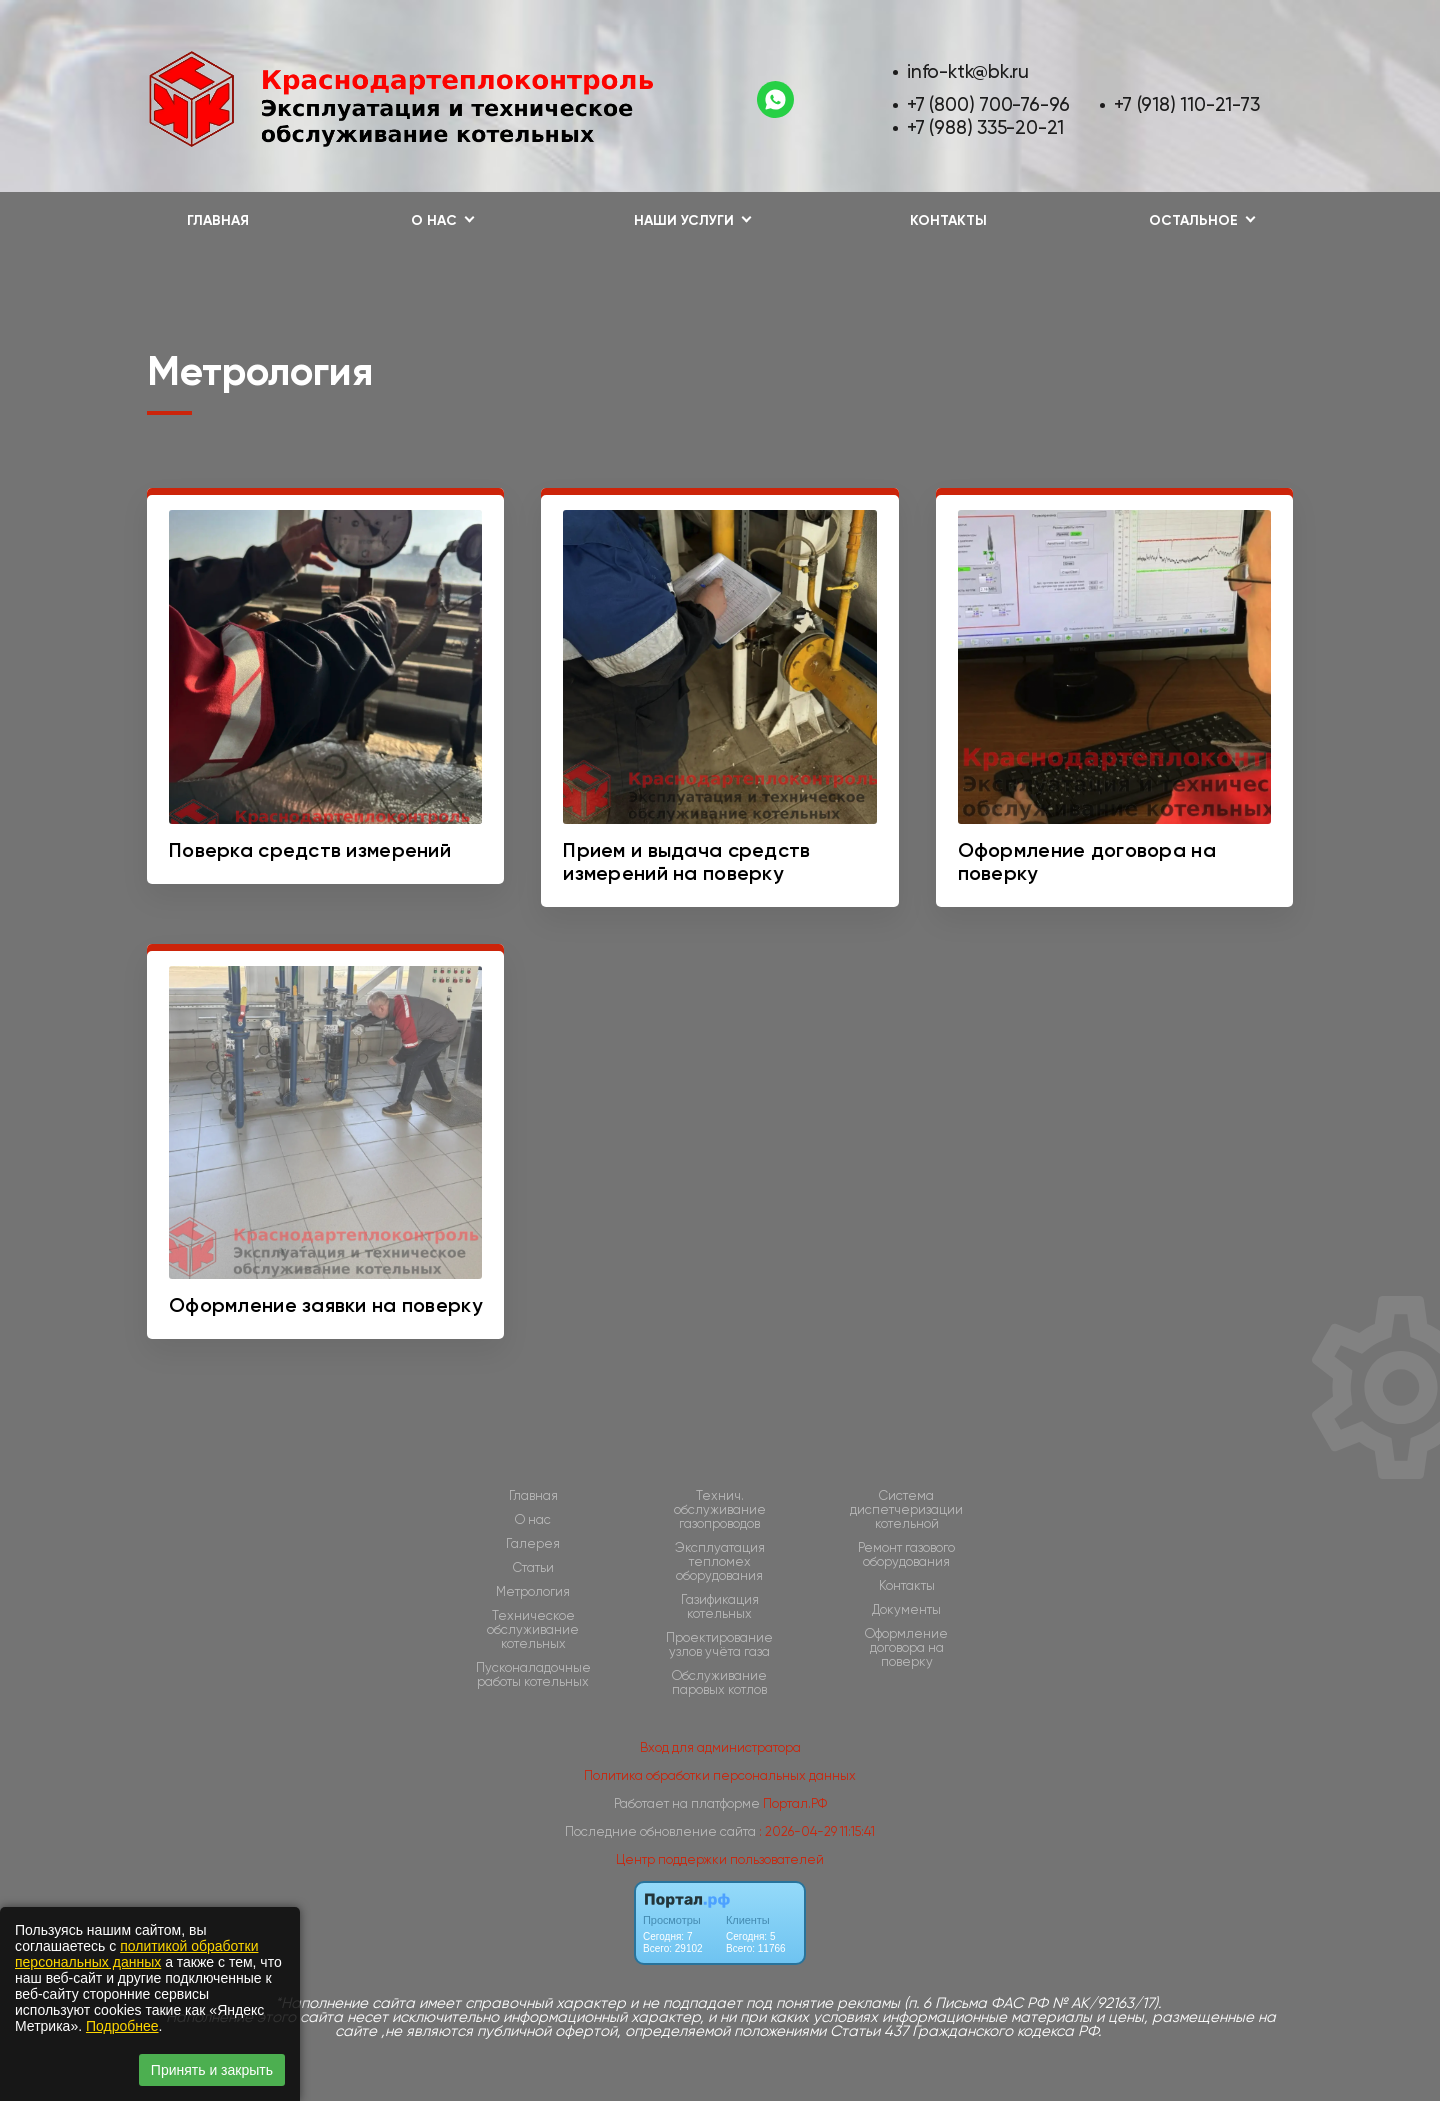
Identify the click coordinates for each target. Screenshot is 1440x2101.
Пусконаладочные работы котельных (533, 1675)
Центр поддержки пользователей (720, 1859)
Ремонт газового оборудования (906, 1555)
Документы (906, 1610)
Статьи (533, 1568)
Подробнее (122, 2026)
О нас (533, 1520)
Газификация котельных (720, 1607)
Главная (218, 220)
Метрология (533, 1592)
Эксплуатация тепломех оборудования (720, 1562)
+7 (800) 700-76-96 (988, 104)
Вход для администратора (720, 1747)
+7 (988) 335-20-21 (985, 127)
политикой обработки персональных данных (136, 1954)
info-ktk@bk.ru (968, 71)
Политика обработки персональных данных (720, 1775)
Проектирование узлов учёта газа (719, 1645)
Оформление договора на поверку (906, 1648)
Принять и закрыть (212, 2070)
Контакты (948, 220)
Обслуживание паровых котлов (719, 1683)
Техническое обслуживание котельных (533, 1630)
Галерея (533, 1544)
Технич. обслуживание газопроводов (720, 1510)
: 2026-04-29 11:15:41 (817, 1831)
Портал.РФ (795, 1803)
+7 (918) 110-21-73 (1186, 104)
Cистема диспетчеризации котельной (906, 1510)
